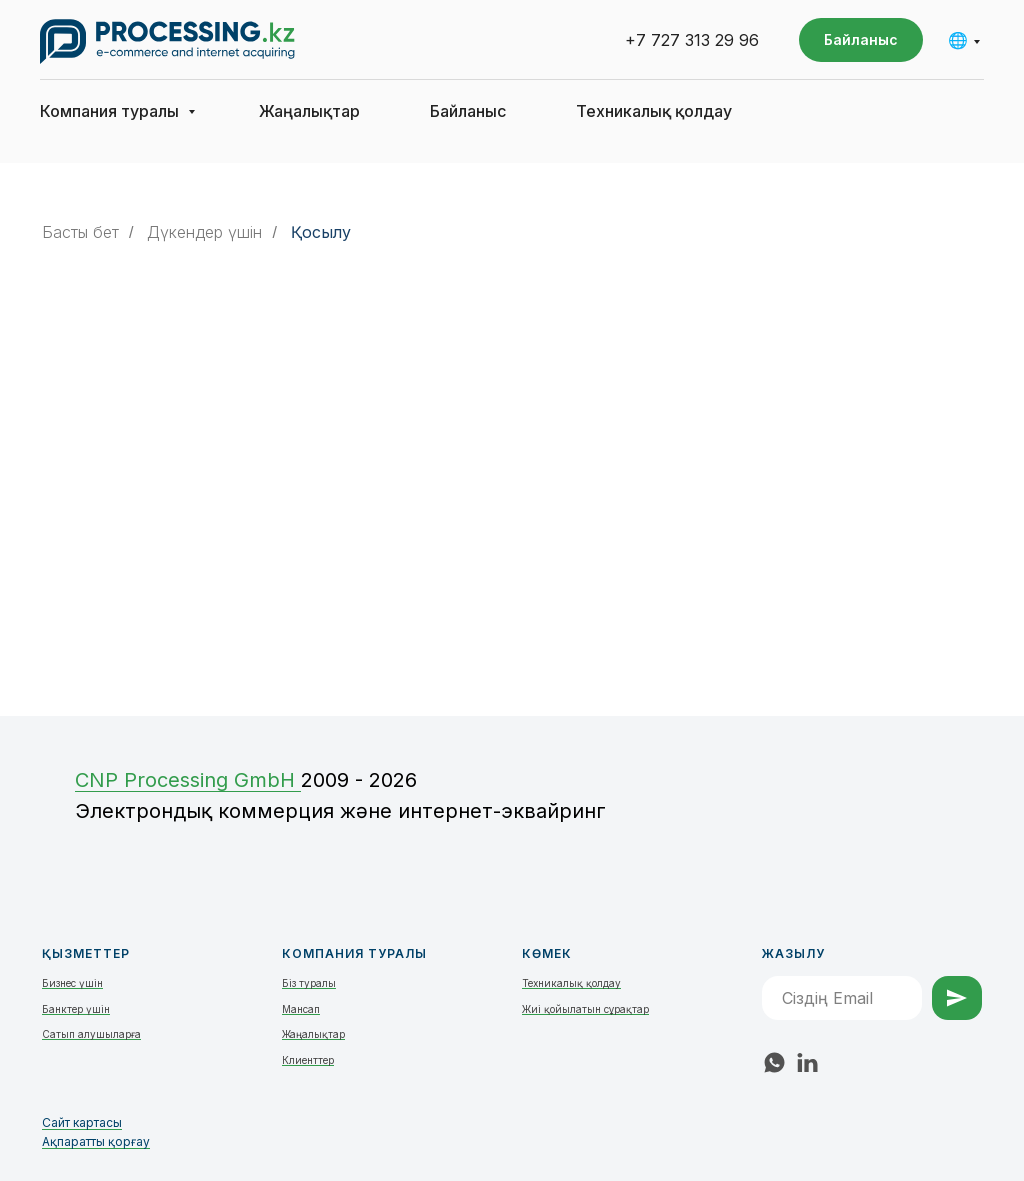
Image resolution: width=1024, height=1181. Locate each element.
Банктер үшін (76, 1009)
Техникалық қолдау (654, 111)
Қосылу (321, 232)
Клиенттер (308, 1060)
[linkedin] (807, 1062)
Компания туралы (111, 111)
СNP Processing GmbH (188, 780)
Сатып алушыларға (91, 1034)
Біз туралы (309, 983)
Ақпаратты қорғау (96, 1141)
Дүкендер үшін (204, 232)
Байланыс (468, 111)
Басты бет (80, 232)
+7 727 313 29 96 (692, 40)
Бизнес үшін (72, 983)
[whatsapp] (774, 1062)
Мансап (301, 1009)
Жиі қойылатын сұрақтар (585, 1009)
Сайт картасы (82, 1122)
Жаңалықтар (309, 111)
